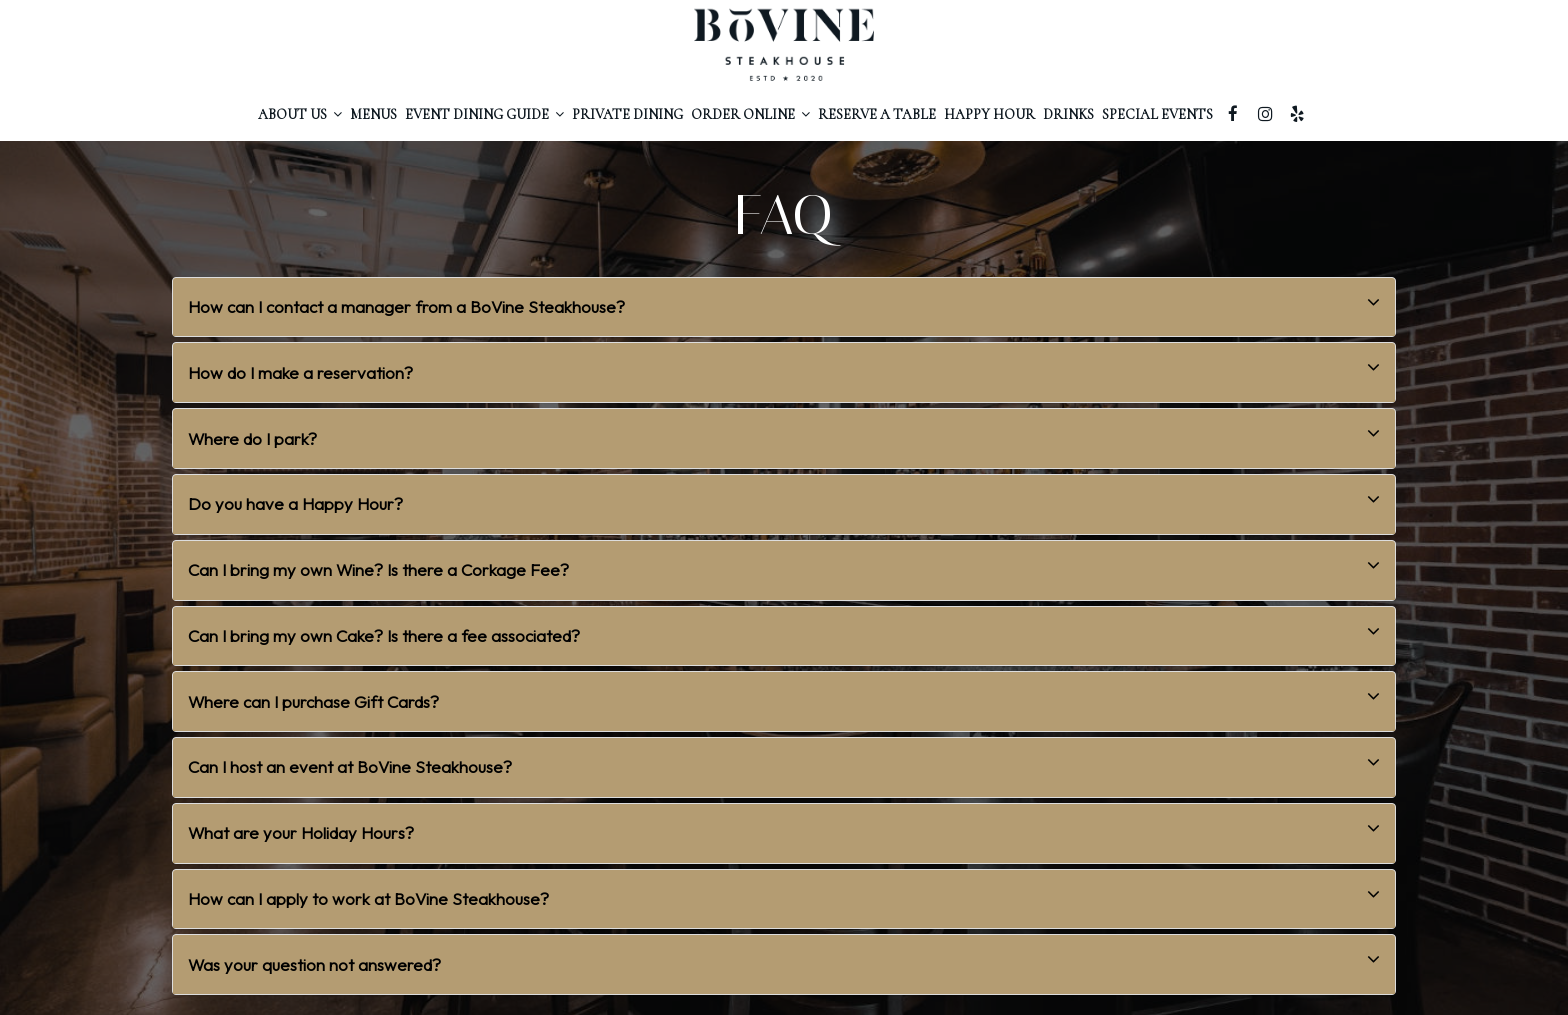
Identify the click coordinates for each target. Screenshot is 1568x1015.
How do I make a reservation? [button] (784, 367)
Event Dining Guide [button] (484, 114)
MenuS (373, 114)
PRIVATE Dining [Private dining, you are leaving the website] (627, 114)
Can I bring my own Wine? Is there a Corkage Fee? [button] (784, 565)
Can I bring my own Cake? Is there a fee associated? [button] (784, 631)
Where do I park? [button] (784, 433)
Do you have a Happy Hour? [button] (784, 499)
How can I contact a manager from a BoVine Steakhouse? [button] (784, 302)
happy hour (989, 114)
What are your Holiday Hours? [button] (784, 828)
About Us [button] (300, 114)
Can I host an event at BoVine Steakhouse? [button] (784, 762)
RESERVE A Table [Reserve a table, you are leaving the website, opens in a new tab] (877, 114)
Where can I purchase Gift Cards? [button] (784, 696)
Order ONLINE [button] (750, 114)
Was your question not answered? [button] (784, 959)
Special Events (1157, 114)
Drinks (1068, 114)
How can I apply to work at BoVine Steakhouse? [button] (784, 894)
